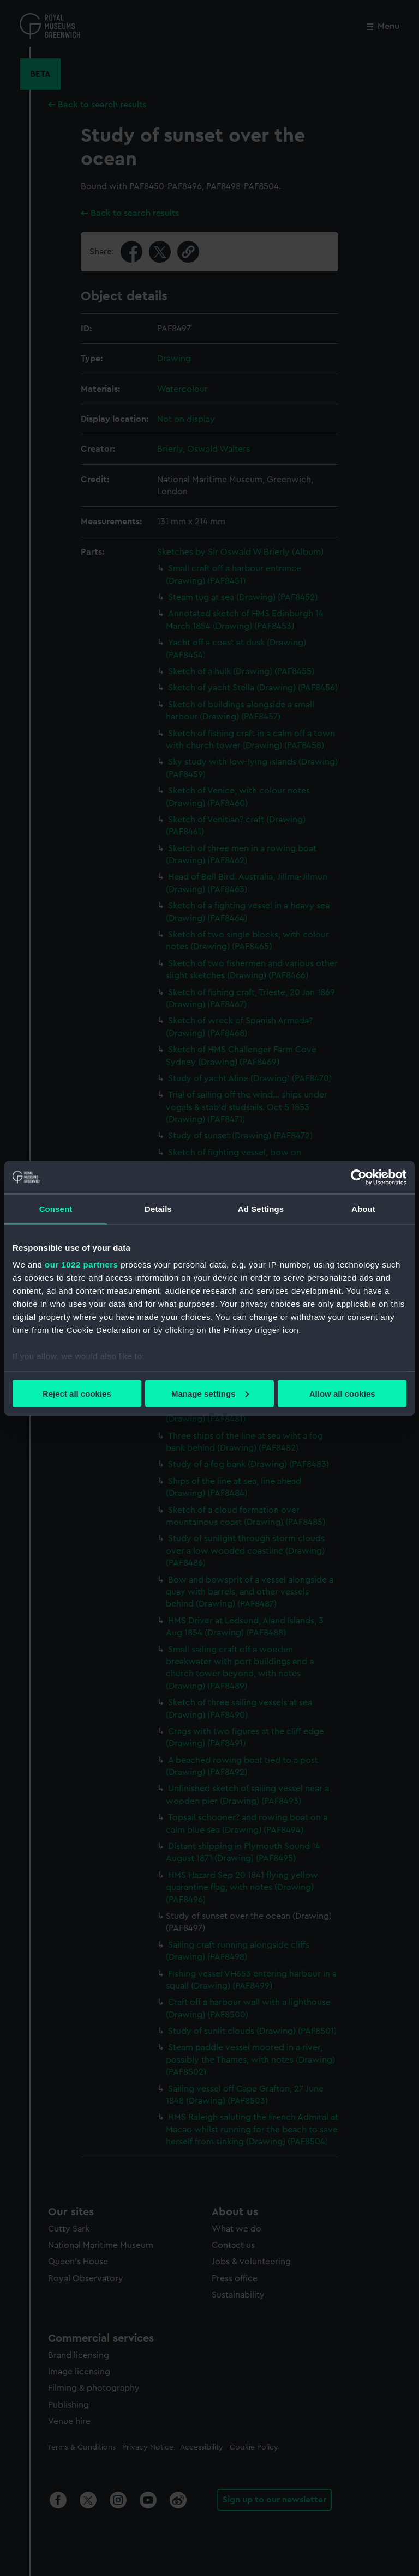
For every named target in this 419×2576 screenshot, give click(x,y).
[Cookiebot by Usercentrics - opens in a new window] (358, 1177)
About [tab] (363, 1208)
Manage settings (210, 1393)
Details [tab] (158, 1208)
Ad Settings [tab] (261, 1208)
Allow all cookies (342, 1393)
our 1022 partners (81, 1264)
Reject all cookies (77, 1393)
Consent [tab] (56, 1208)
